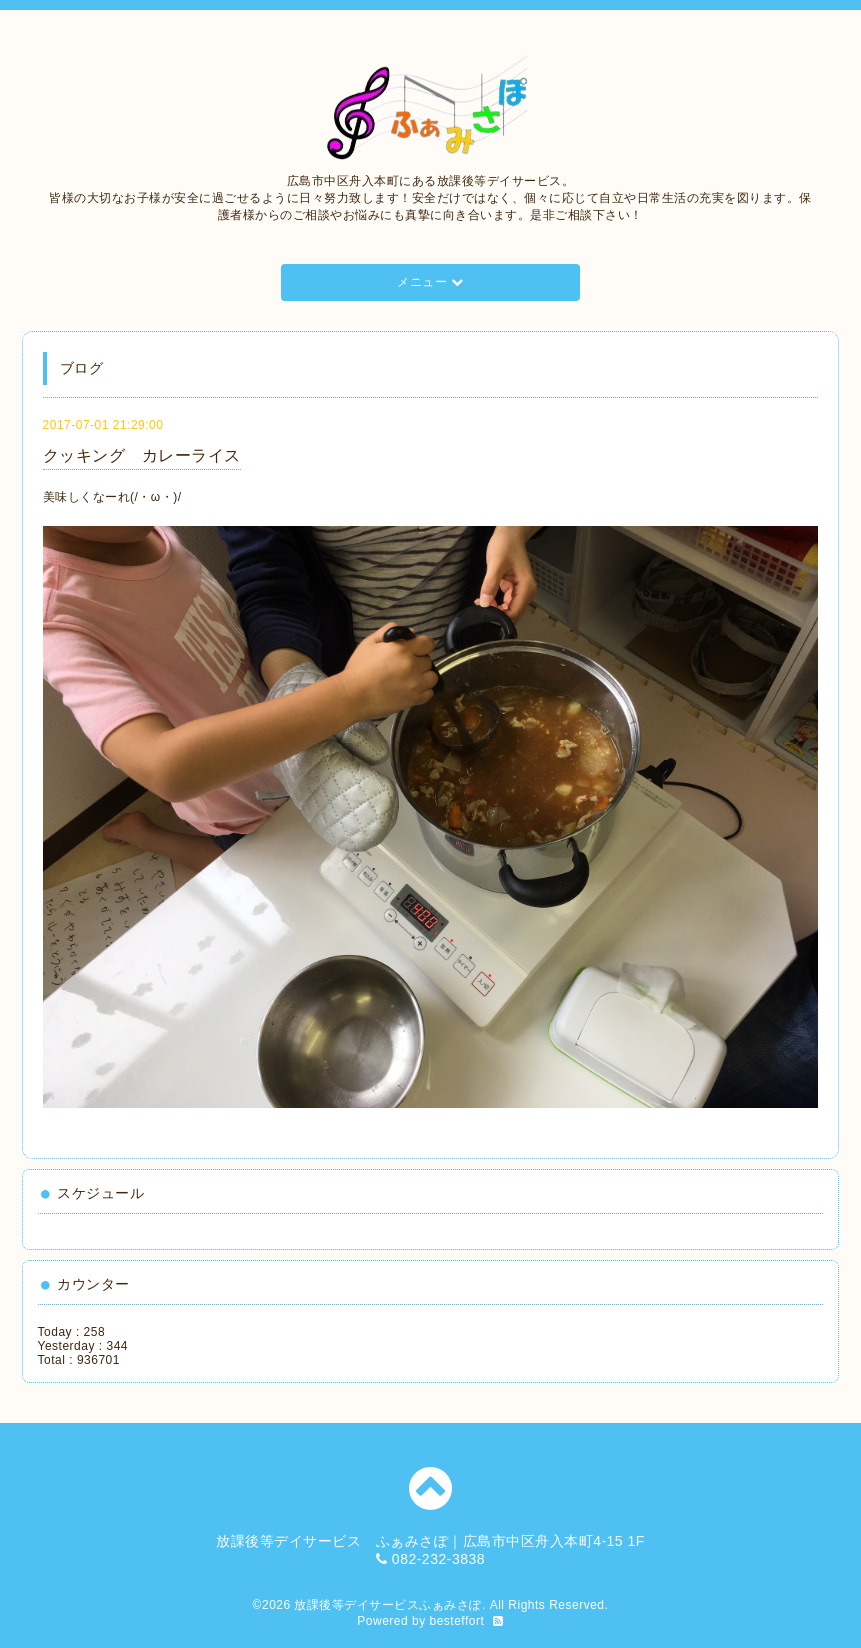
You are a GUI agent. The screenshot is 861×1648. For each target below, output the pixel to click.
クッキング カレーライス (142, 455)
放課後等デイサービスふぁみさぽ (388, 1605)
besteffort (457, 1621)
